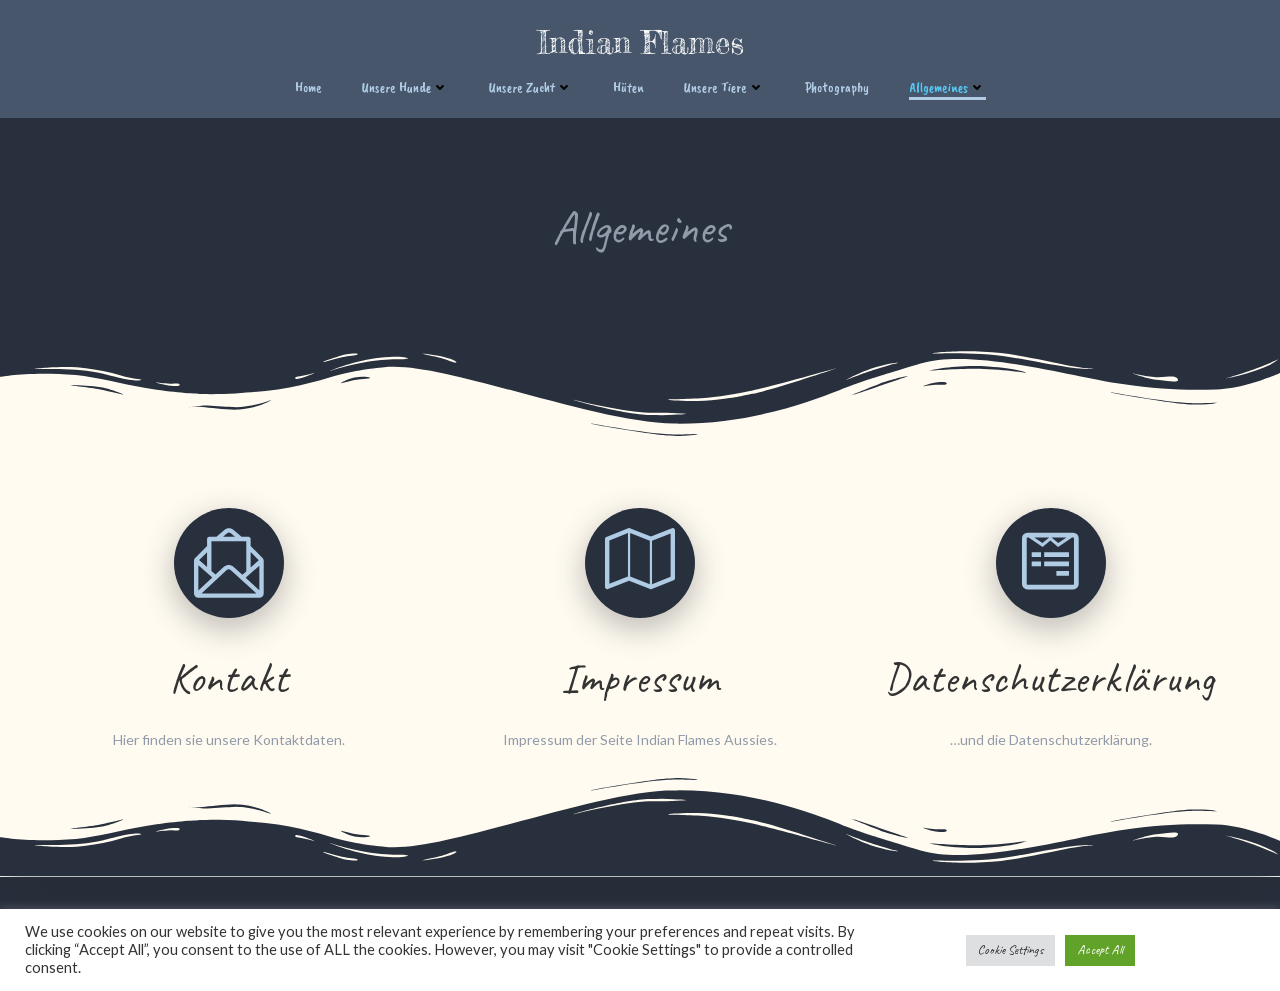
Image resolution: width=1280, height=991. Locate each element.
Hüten (628, 87)
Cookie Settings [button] (1010, 950)
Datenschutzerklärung (1050, 678)
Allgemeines (947, 87)
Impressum (640, 678)
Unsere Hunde (405, 87)
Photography (837, 87)
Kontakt (229, 678)
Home (308, 87)
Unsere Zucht (531, 87)
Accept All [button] (1100, 950)
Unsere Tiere (724, 87)
